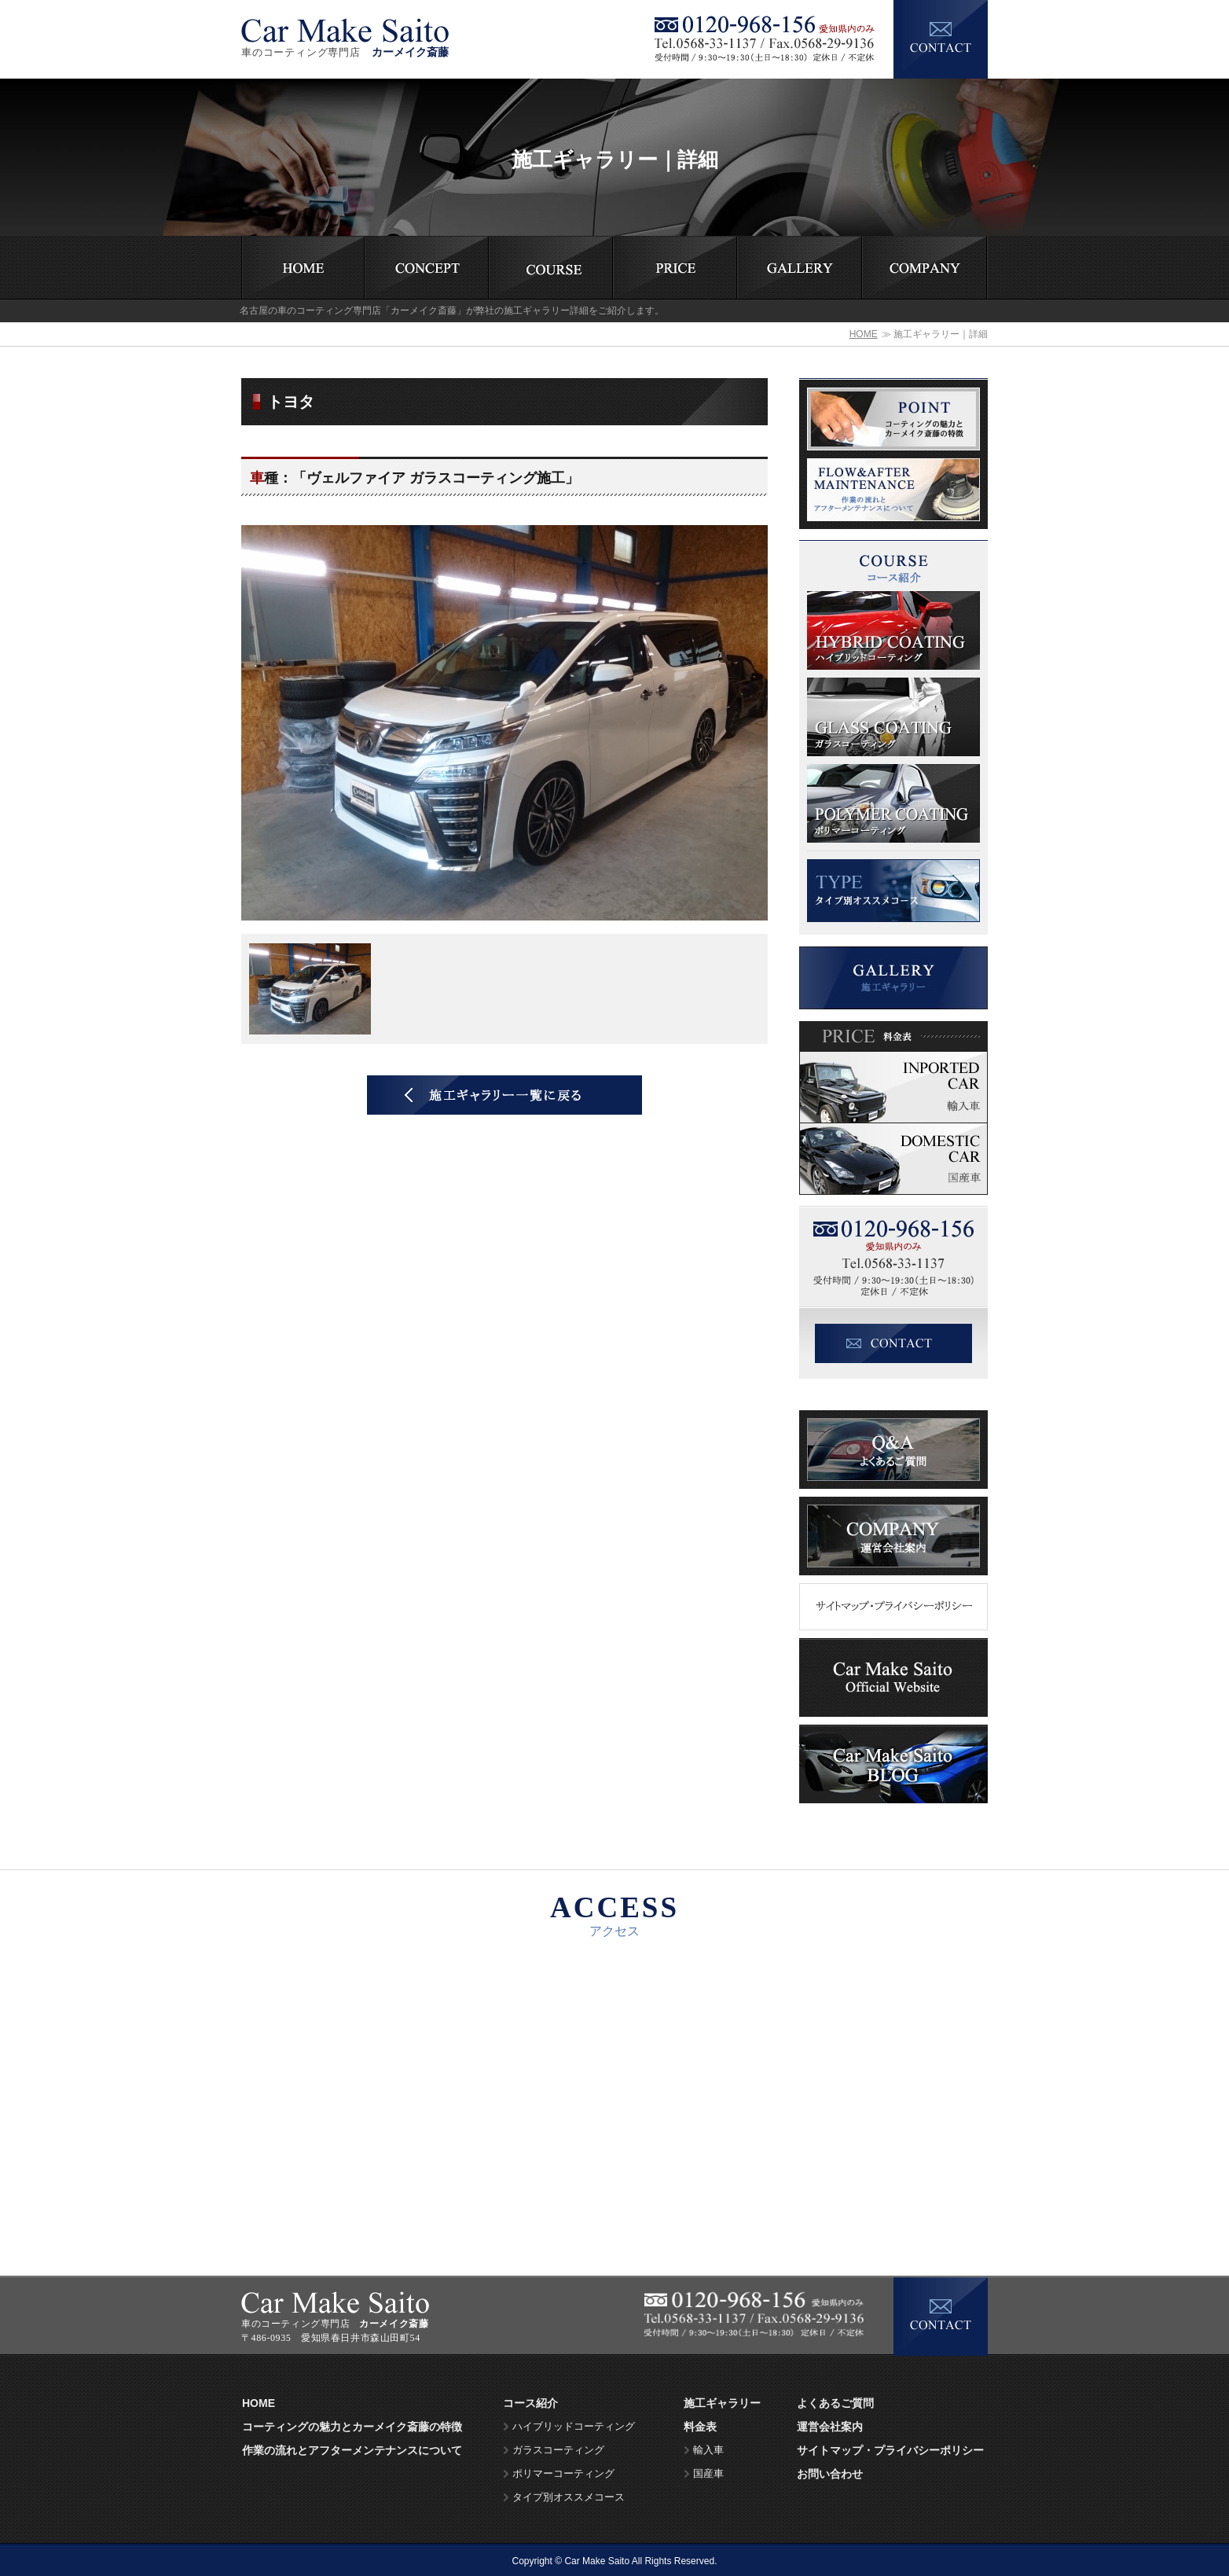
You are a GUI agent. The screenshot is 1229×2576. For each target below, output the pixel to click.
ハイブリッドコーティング (573, 2426)
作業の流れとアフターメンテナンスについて (352, 2450)
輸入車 (708, 2450)
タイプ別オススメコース (568, 2497)
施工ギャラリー (722, 2403)
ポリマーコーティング (563, 2473)
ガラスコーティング (558, 2450)
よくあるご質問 (835, 2403)
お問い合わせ (830, 2474)
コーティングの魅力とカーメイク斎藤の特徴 (352, 2426)
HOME (863, 334)
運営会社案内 (830, 2426)
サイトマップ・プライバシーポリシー (890, 2450)
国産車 (708, 2473)
